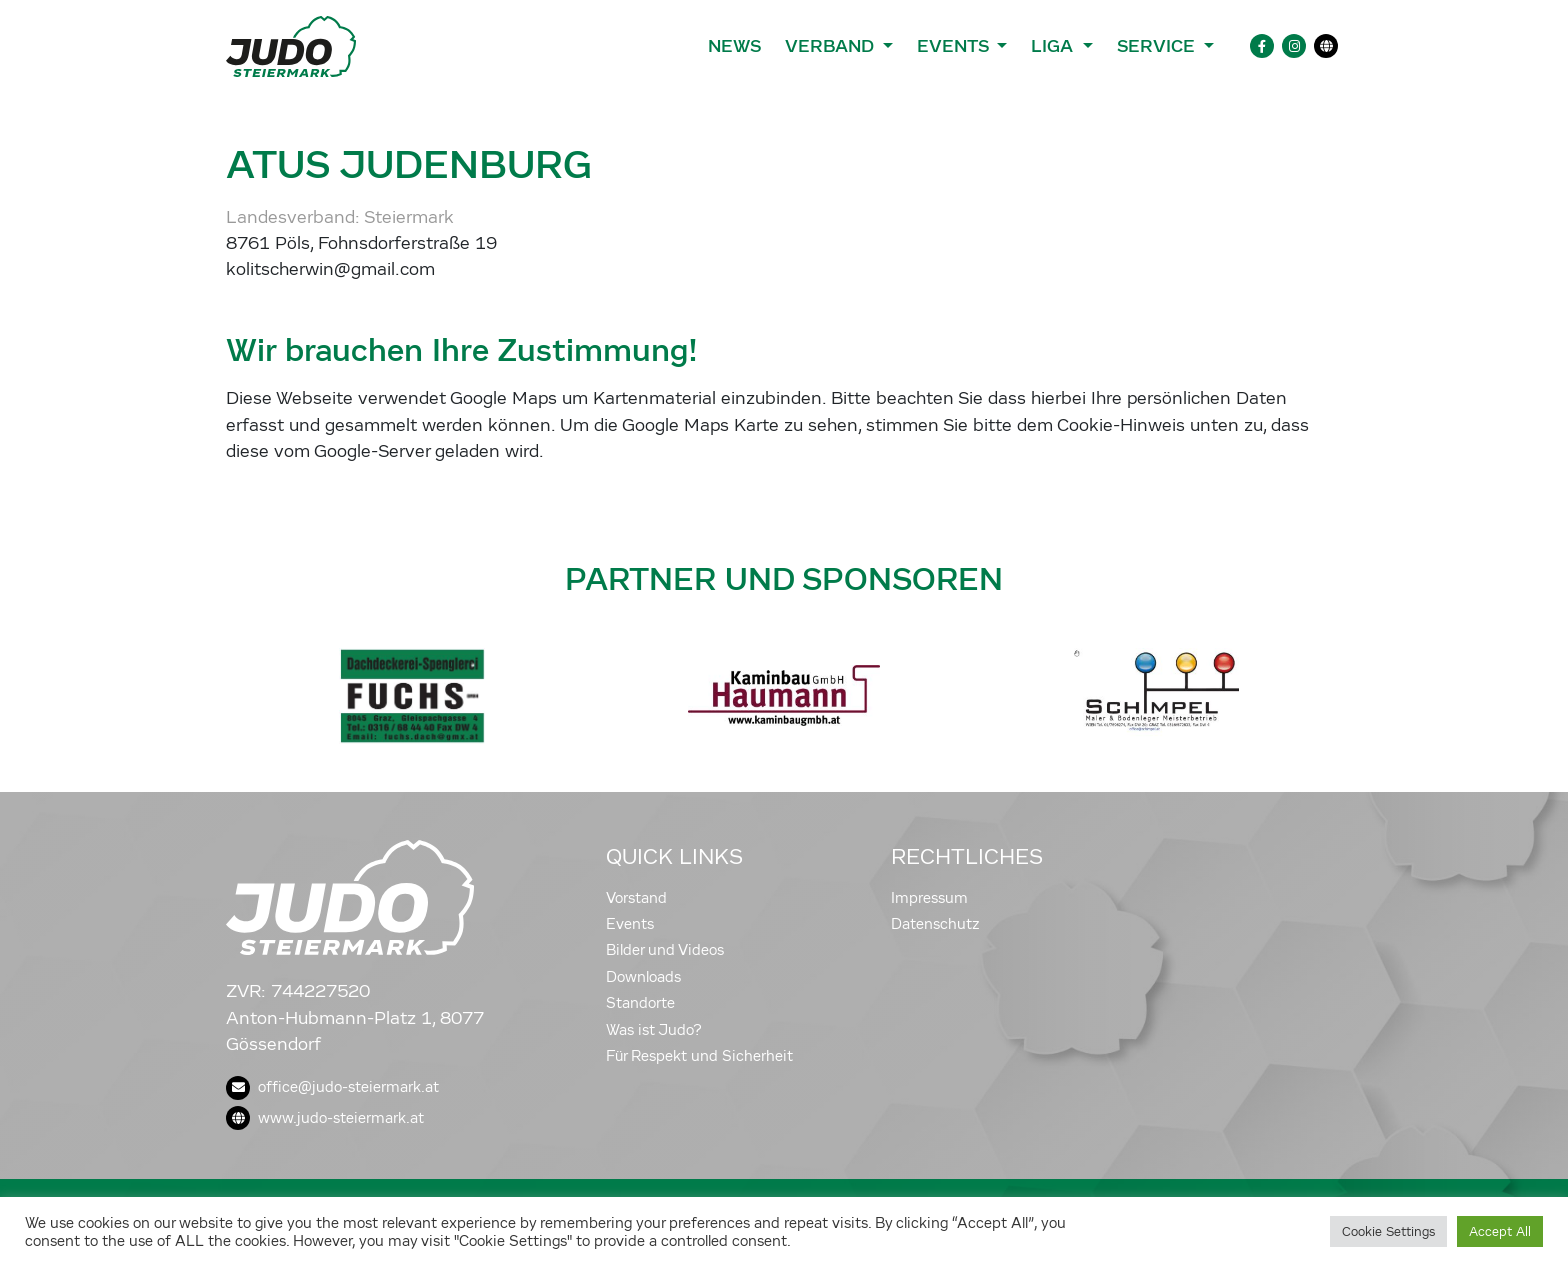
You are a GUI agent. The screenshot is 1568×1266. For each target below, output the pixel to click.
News (734, 46)
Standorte (640, 1003)
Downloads (643, 977)
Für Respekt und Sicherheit (699, 1056)
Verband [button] (831, 46)
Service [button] (1158, 46)
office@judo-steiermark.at (332, 1087)
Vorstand (636, 898)
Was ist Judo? (654, 1030)
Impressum (929, 898)
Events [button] (955, 46)
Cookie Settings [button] (1388, 1231)
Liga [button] (1054, 46)
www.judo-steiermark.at (325, 1118)
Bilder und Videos (665, 950)
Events (630, 924)
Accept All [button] (1500, 1231)
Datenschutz (935, 924)
